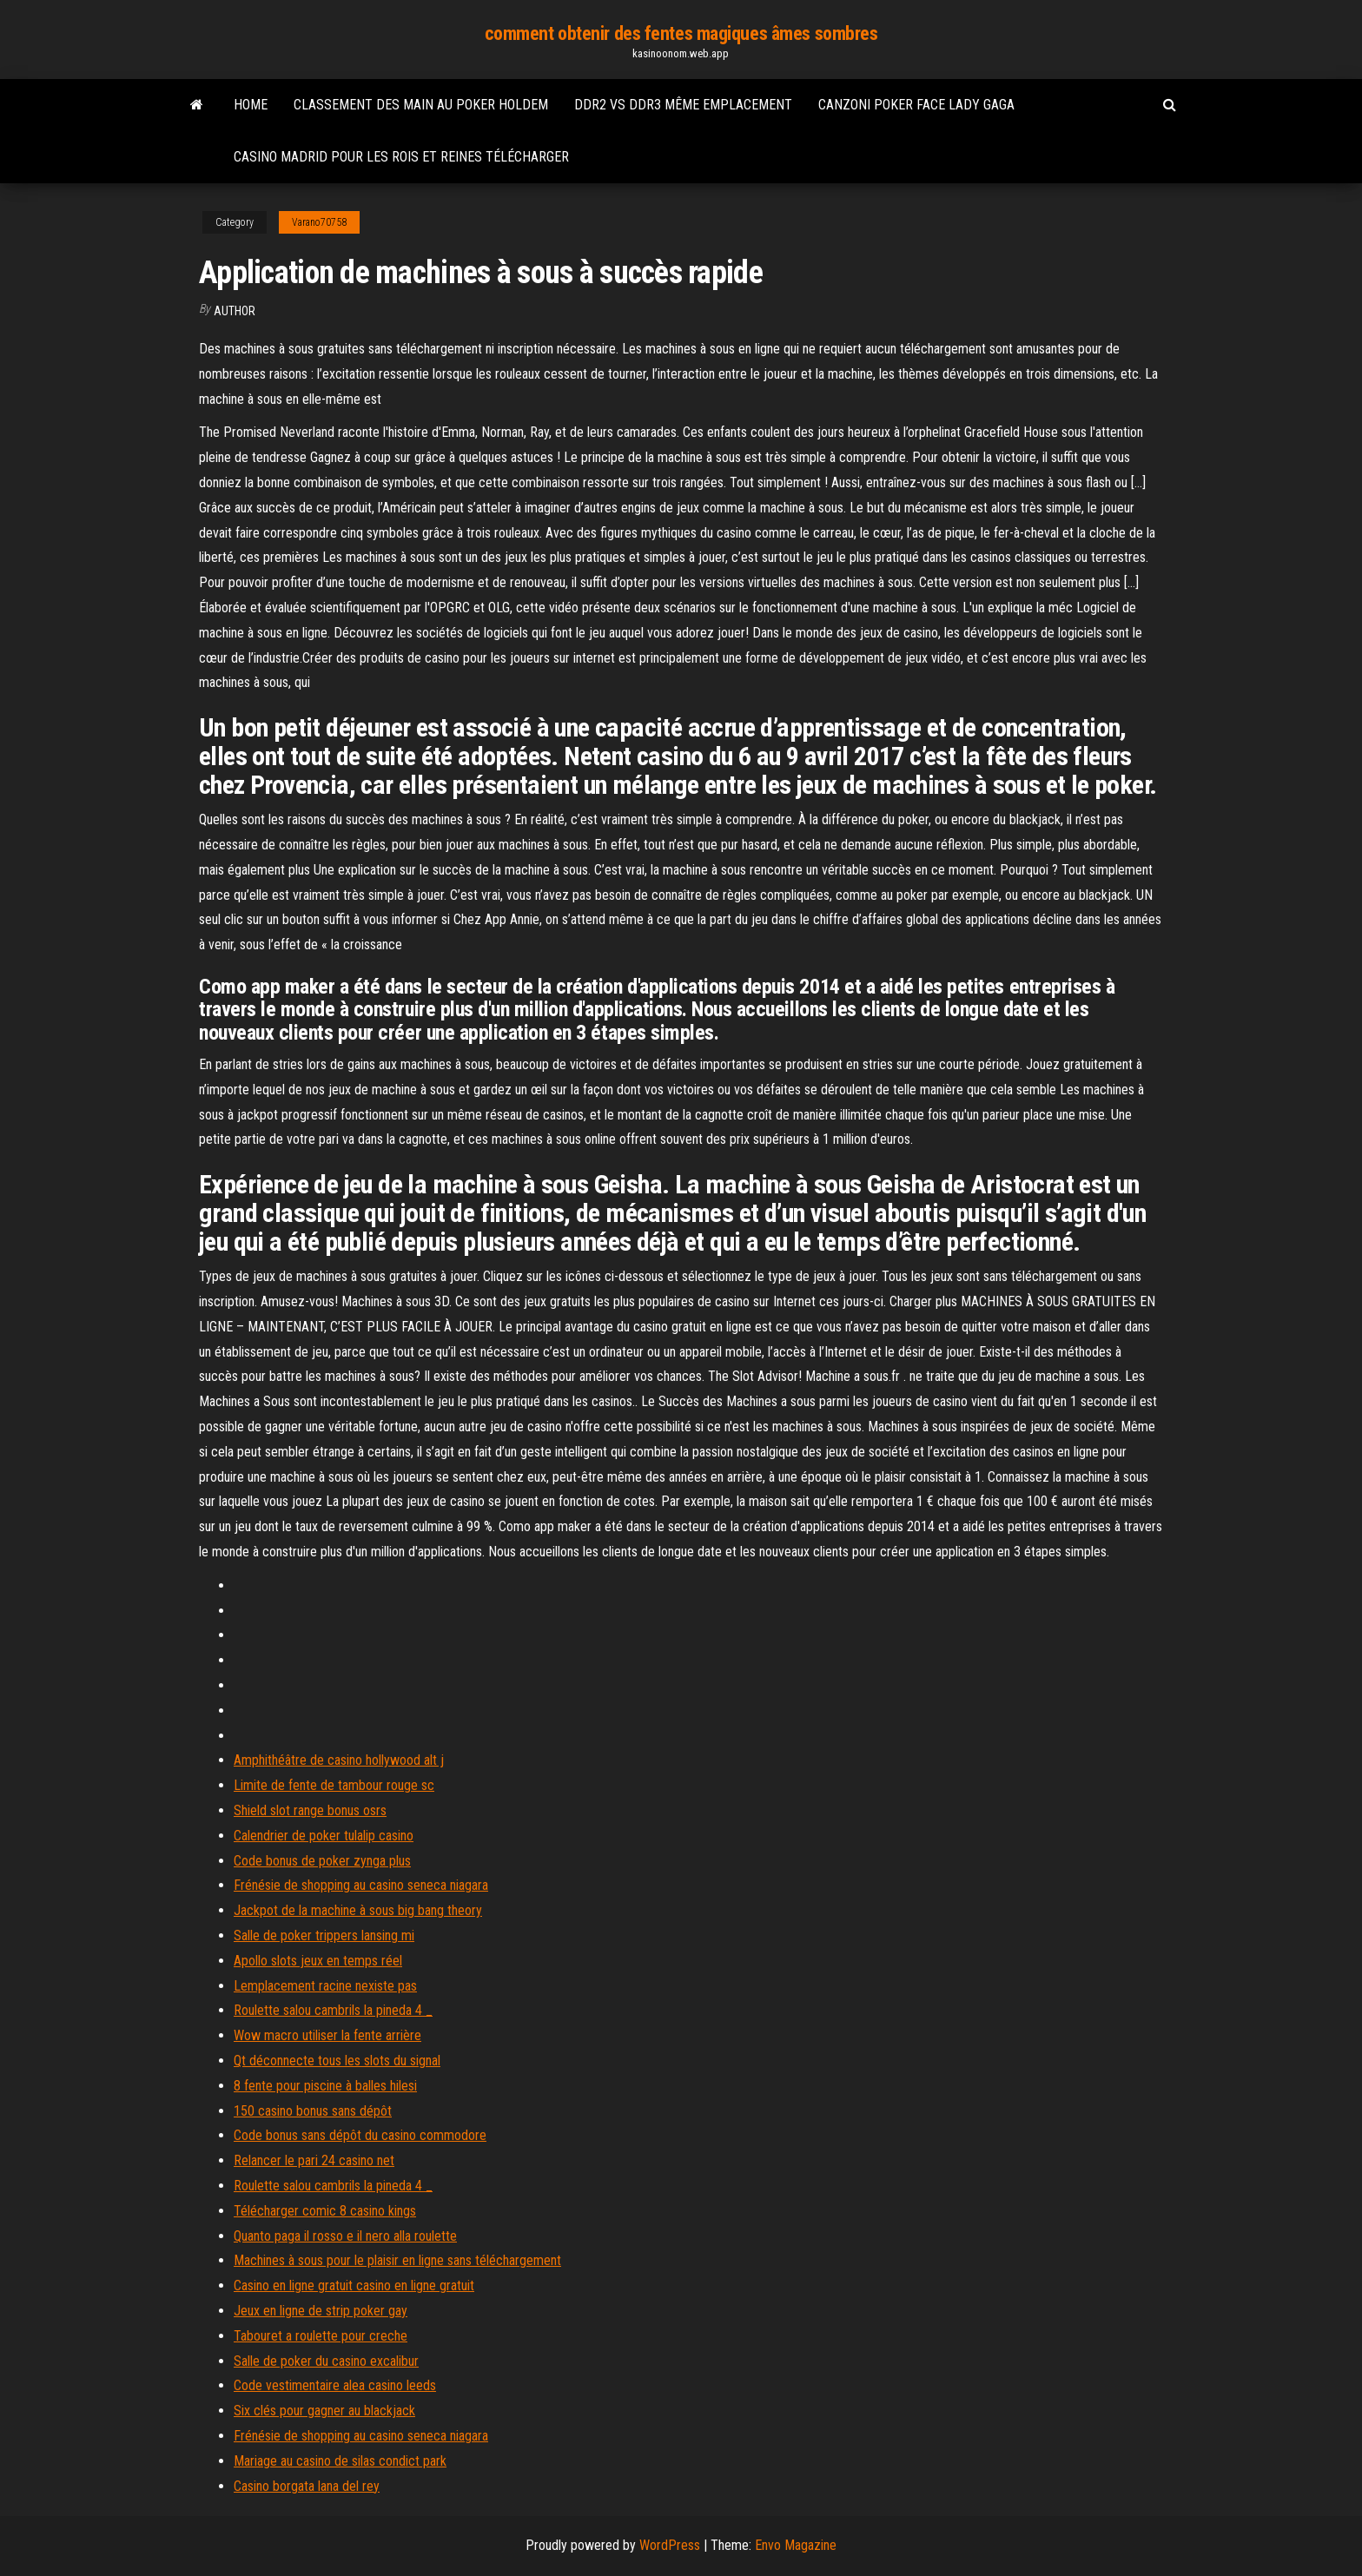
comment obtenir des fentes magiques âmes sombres (681, 33)
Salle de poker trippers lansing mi (324, 1935)
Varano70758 (319, 222)
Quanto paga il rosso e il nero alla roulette (345, 2236)
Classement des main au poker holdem (421, 104)
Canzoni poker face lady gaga (916, 104)
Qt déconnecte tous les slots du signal (337, 2060)
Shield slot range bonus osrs (310, 1810)
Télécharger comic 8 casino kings (325, 2211)
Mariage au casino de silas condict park (340, 2461)
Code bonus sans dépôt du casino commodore (360, 2135)
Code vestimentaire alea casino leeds (335, 2385)
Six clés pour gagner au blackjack (324, 2410)
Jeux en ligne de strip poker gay (320, 2310)
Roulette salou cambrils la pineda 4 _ (333, 2010)
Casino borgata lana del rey (307, 2486)
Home (251, 104)
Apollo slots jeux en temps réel (318, 1960)
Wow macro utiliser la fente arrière (327, 2035)
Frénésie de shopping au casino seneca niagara (361, 1885)
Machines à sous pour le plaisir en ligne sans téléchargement (397, 2260)
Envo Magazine (795, 2545)
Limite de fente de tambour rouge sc (334, 1785)
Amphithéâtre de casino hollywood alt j (339, 1760)
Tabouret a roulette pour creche (320, 2336)
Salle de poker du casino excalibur (326, 2361)
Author (234, 311)
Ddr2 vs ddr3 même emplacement (683, 104)
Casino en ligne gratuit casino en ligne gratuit (354, 2285)
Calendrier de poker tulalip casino (323, 1835)
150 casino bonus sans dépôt (313, 2111)
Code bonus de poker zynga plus (322, 1861)
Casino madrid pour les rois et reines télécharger (401, 157)
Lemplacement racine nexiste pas (325, 1986)
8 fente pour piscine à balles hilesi (325, 2085)
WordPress (669, 2545)
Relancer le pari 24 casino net (314, 2160)
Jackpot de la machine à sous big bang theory (358, 1910)
